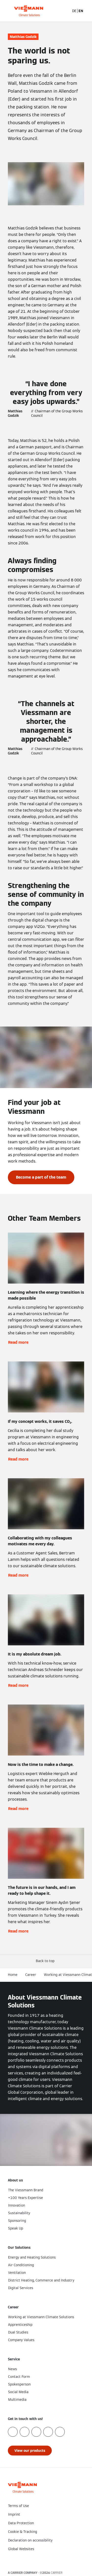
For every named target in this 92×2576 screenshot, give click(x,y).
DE (74, 11)
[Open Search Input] (66, 11)
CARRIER (57, 2573)
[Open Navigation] (86, 11)
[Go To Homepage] (28, 11)
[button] (46, 1961)
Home (12, 1974)
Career (30, 1974)
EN (81, 11)
